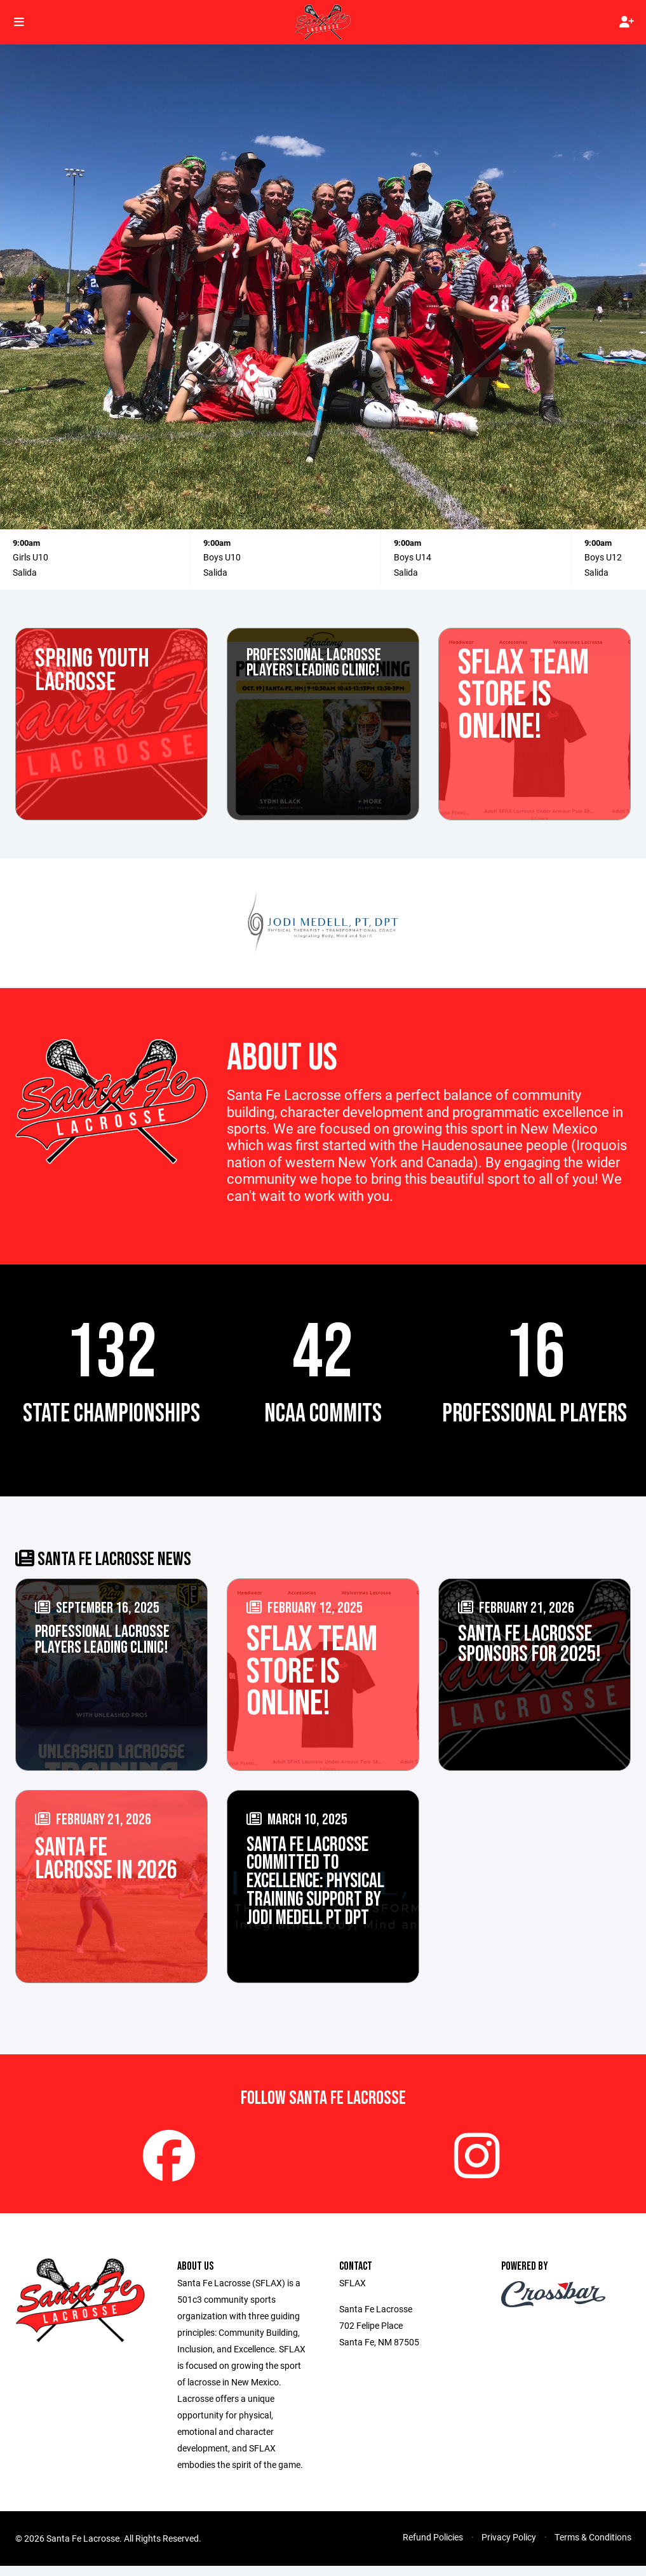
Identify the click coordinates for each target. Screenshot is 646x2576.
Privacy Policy (508, 2549)
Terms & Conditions (593, 2549)
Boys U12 (603, 557)
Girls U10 (30, 557)
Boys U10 (222, 557)
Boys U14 (412, 557)
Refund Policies (433, 2549)
